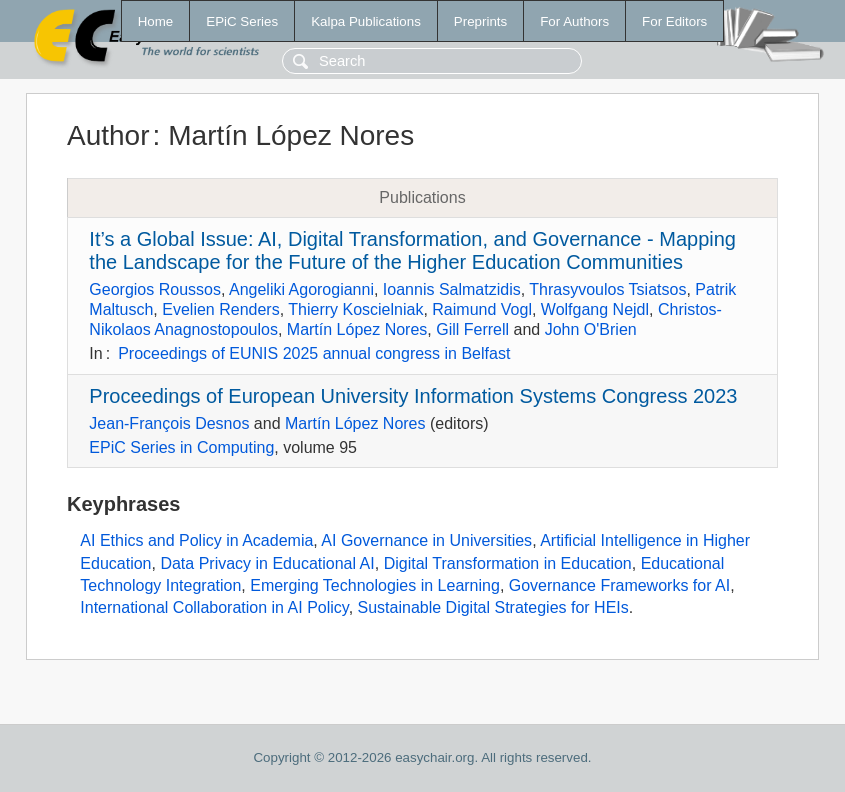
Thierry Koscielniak (355, 309)
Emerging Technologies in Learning (375, 585)
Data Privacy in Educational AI (267, 563)
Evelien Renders (220, 309)
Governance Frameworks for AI (619, 585)
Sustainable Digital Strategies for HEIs (493, 607)
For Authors (574, 21)
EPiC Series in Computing (181, 447)
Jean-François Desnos (169, 423)
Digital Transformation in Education (508, 563)
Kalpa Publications (366, 21)
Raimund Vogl (482, 309)
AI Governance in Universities (426, 540)
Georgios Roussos (155, 289)
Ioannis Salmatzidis (452, 289)
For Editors (674, 21)
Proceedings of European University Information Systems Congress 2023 (413, 396)
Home (156, 21)
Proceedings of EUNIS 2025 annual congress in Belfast (314, 353)
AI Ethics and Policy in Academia (196, 540)
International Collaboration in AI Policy (214, 607)
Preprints (480, 21)
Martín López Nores (357, 329)
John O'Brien (591, 329)
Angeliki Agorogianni (301, 289)
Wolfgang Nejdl (595, 309)
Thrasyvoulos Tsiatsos (607, 289)
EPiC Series (242, 21)
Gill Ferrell (472, 329)
